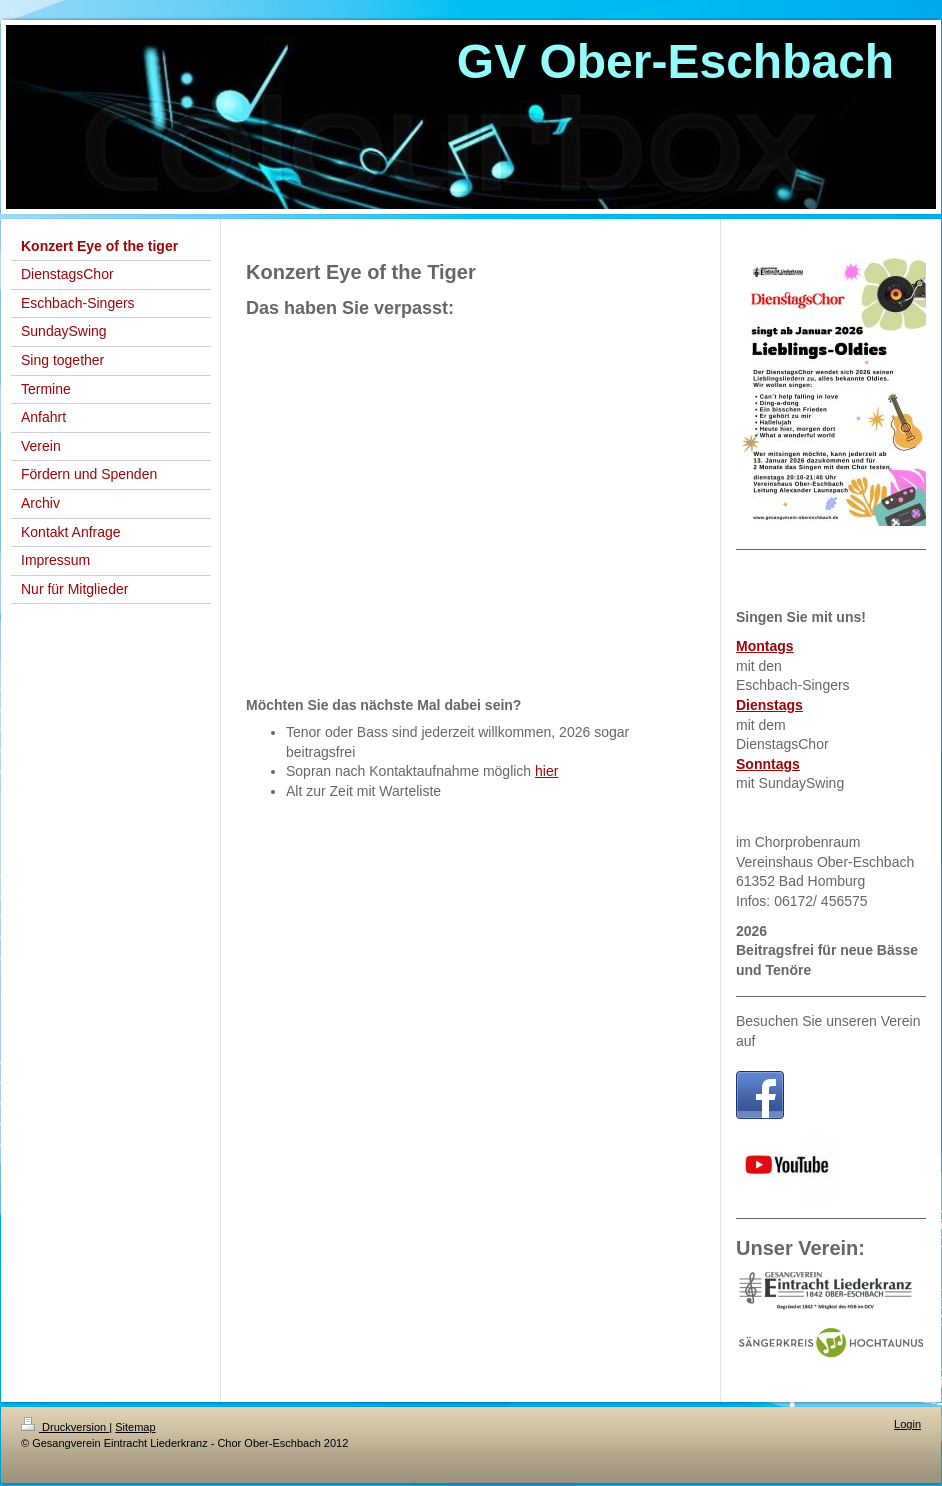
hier (546, 771)
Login (907, 1424)
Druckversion (65, 1427)
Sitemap (135, 1427)
